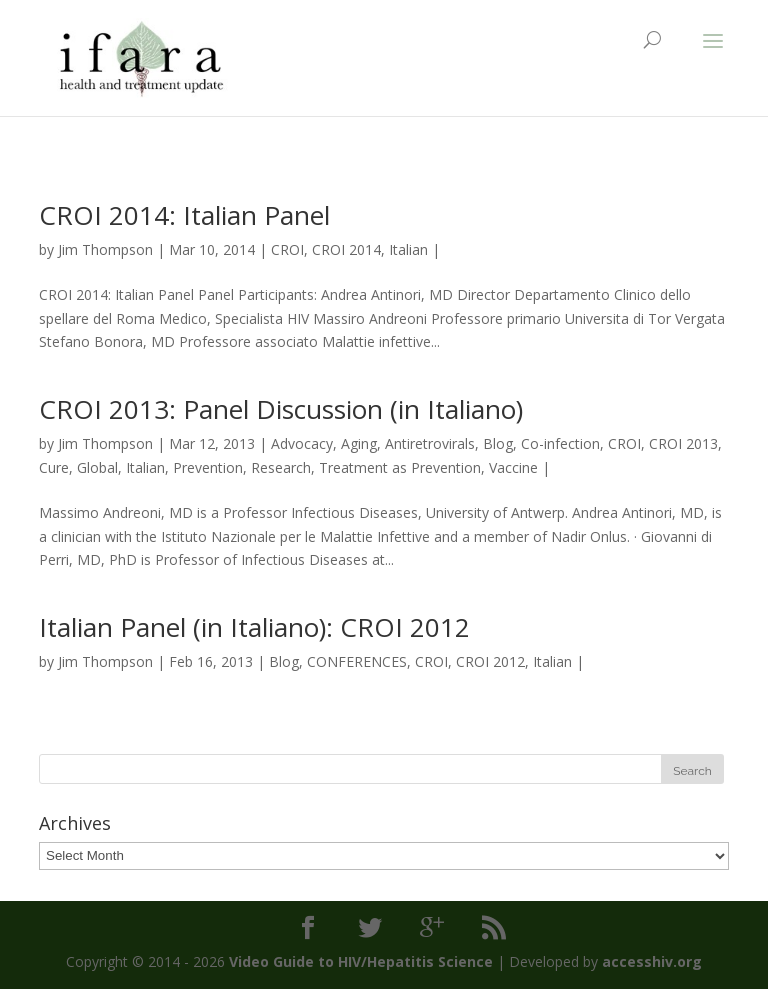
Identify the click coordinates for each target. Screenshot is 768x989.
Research (281, 467)
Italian (408, 249)
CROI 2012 (490, 661)
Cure (54, 467)
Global (97, 467)
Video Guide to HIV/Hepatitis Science (361, 961)
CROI (287, 249)
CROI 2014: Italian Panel (184, 215)
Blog (498, 443)
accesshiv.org (652, 961)
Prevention (208, 467)
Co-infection (560, 443)
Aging (359, 443)
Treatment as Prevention (400, 467)
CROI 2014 (346, 249)
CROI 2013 (683, 443)
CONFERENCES (357, 661)
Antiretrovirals (430, 443)
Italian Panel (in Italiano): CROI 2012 (254, 627)
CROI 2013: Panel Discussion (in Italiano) (281, 409)
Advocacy (302, 443)
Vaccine (513, 467)
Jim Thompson (105, 249)
